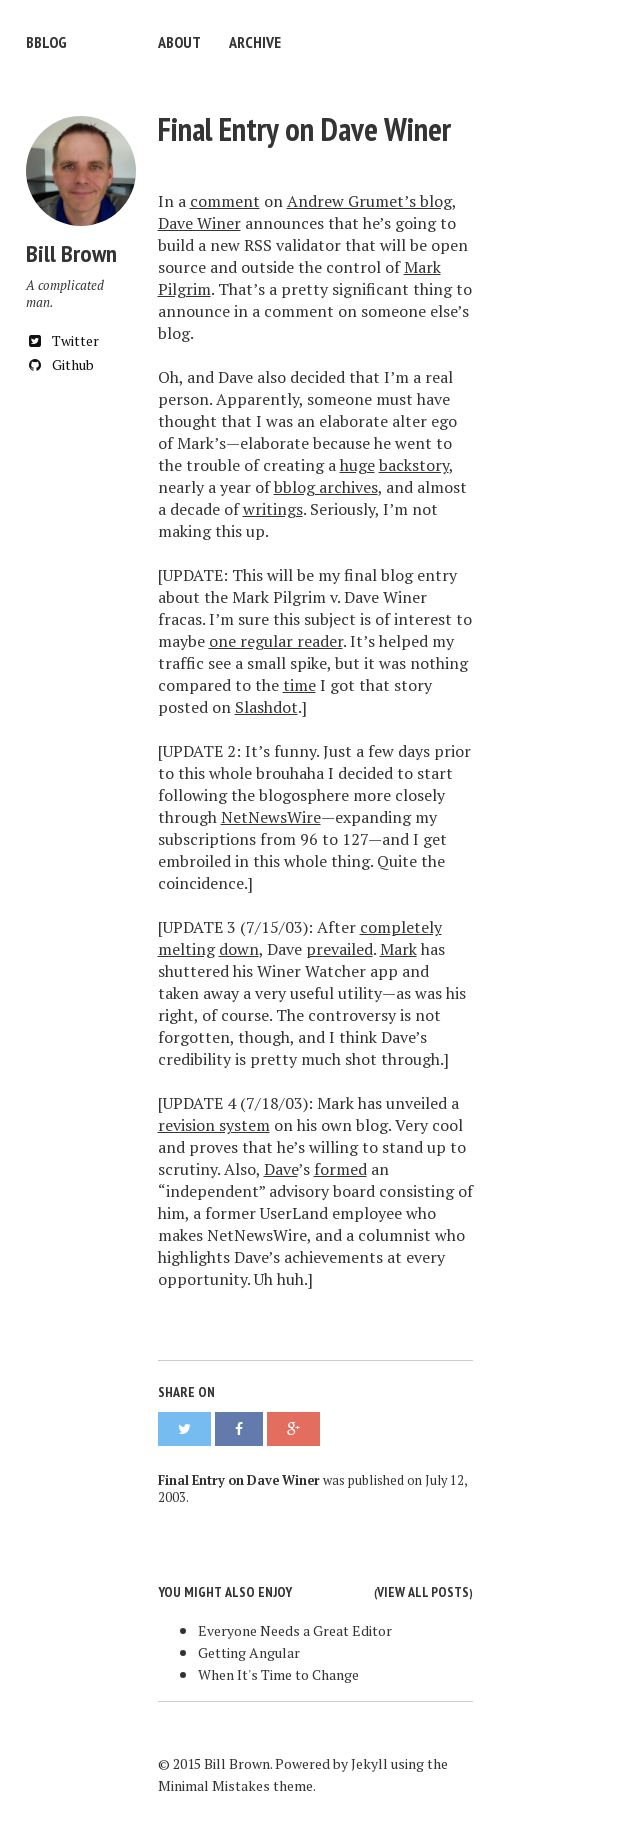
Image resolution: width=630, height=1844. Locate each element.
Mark (398, 949)
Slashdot (266, 707)
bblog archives (326, 487)
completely (401, 927)
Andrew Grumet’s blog (369, 201)
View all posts (423, 1592)
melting (186, 949)
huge (357, 465)
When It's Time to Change (278, 1674)
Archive (255, 42)
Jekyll (369, 1763)
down (239, 949)
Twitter (62, 340)
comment (225, 201)
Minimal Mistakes (214, 1785)
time (299, 685)
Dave (281, 1169)
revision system (214, 1125)
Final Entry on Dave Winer (304, 129)
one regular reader (276, 641)
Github (60, 364)
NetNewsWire (271, 817)
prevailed (339, 949)
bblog (46, 42)
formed (340, 1169)
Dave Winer (199, 223)
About (179, 42)
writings (273, 509)
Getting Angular (249, 1652)
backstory (414, 465)
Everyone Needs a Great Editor (295, 1630)
